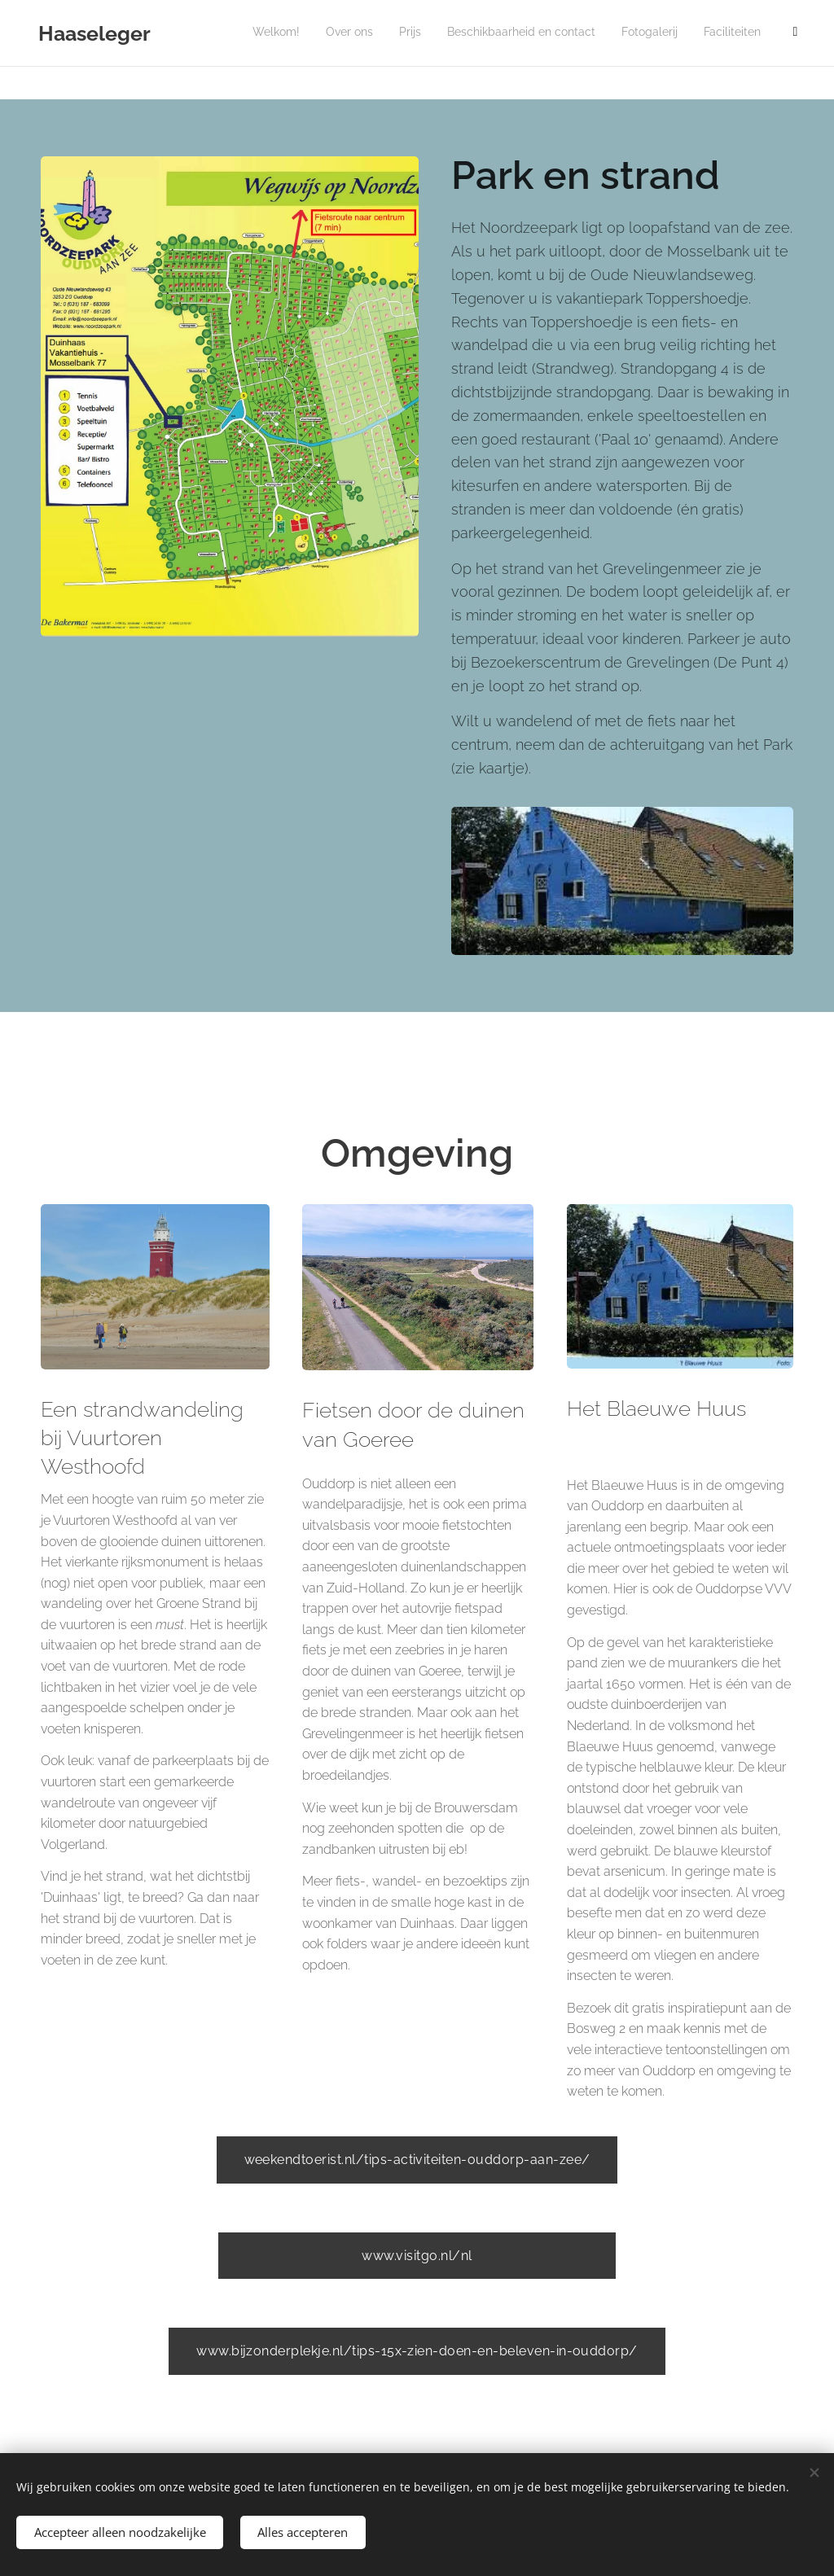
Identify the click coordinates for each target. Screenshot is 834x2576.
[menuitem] (653, 33)
